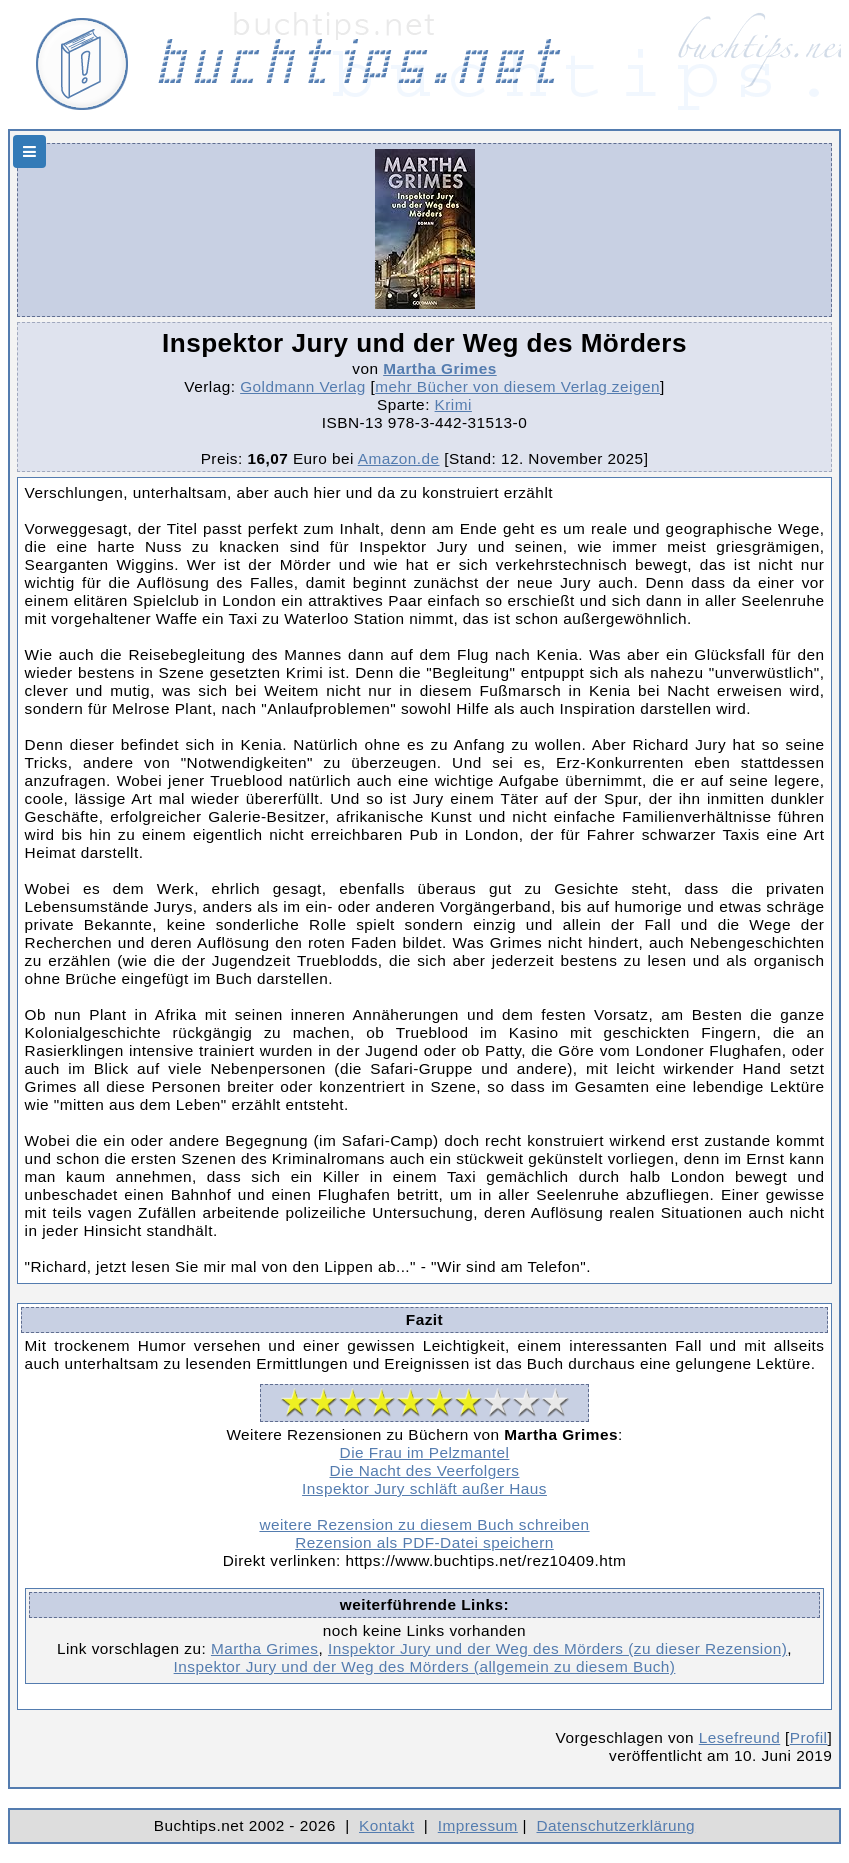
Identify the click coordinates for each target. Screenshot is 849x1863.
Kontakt (386, 1825)
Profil (809, 1737)
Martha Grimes (440, 368)
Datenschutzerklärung (616, 1825)
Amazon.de (399, 458)
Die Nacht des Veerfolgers (425, 1470)
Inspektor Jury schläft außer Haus (424, 1488)
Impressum (478, 1825)
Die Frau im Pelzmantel (425, 1452)
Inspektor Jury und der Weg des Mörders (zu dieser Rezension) (557, 1648)
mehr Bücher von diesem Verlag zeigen (517, 386)
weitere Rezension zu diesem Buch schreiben (424, 1524)
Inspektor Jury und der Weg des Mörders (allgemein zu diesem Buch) (425, 1666)
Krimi (453, 404)
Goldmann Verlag (303, 386)
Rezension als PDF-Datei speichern (424, 1542)
